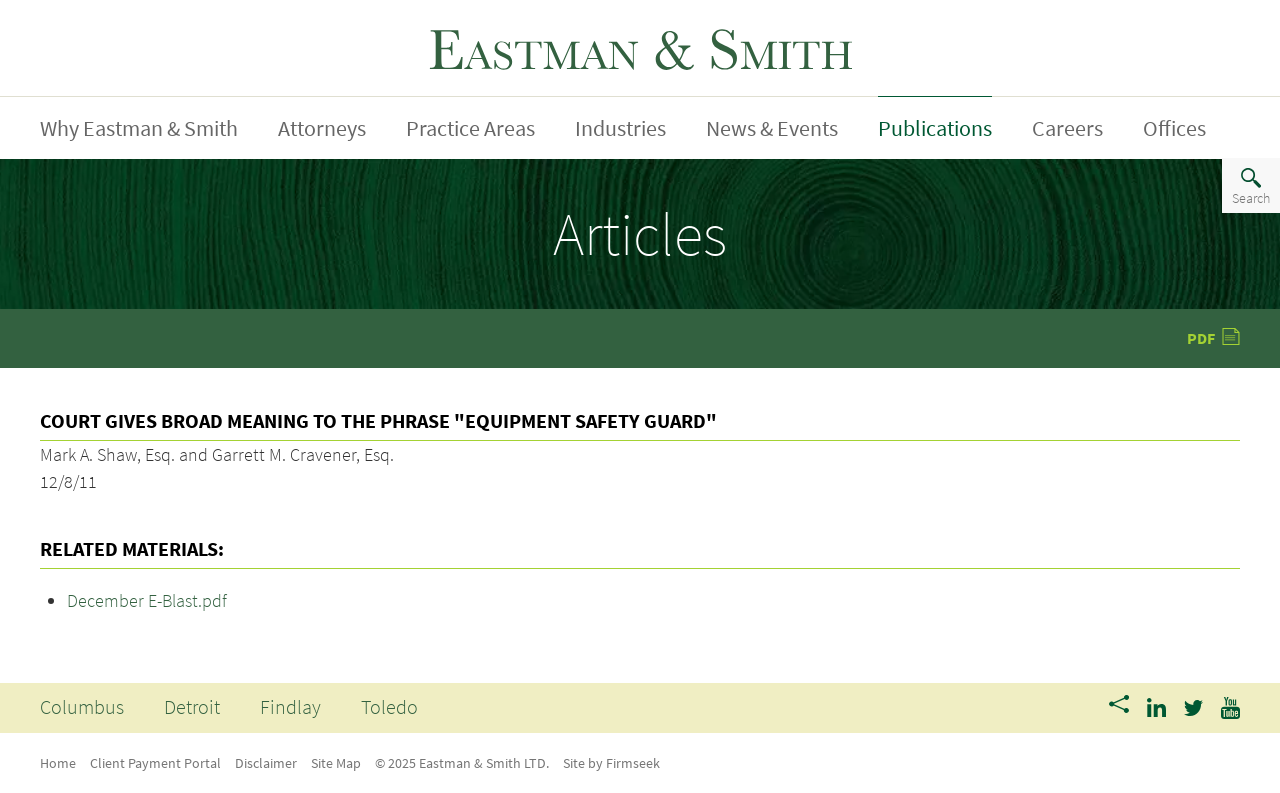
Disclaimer (266, 763)
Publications (935, 128)
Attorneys (322, 128)
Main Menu (96, 23)
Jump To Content (120, 23)
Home (58, 763)
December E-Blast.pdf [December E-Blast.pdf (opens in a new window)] (147, 600)
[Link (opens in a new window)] (1156, 705)
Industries (620, 128)
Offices (1174, 128)
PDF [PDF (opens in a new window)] (1201, 338)
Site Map (336, 763)
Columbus (82, 706)
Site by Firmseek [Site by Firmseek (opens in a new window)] (611, 763)
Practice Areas (470, 128)
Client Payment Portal (155, 763)
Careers (1067, 128)
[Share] (1119, 705)
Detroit (192, 706)
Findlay (290, 706)
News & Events (772, 128)
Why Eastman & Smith (139, 128)
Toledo (389, 706)
